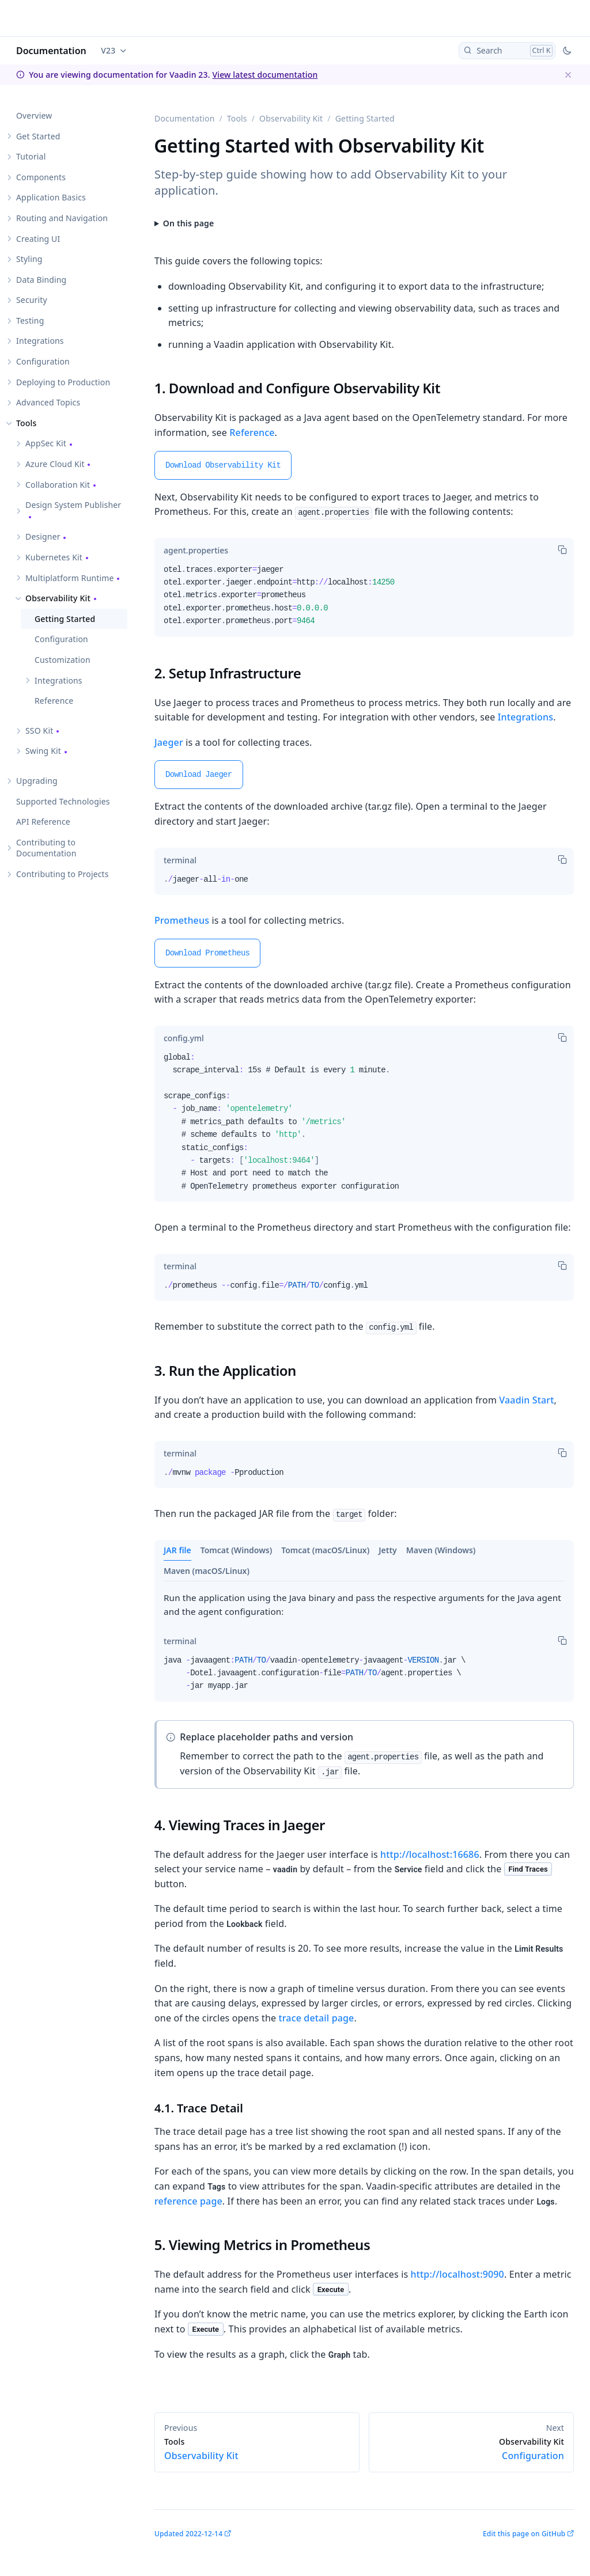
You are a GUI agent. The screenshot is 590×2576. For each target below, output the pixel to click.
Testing (30, 320)
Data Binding (41, 279)
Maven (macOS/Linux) (206, 1570)
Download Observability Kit (223, 465)
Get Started (38, 136)
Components (41, 177)
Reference (54, 700)
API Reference (43, 821)
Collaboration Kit (57, 484)
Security (31, 299)
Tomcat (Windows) (237, 1550)
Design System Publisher (73, 504)
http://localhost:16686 (429, 1854)
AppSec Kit (45, 443)
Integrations (40, 340)
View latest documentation (264, 74)
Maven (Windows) (441, 1550)
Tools (26, 423)
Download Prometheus (207, 953)
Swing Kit (43, 750)
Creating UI (38, 238)
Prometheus (181, 920)
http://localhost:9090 (457, 2274)
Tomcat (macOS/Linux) (325, 1550)
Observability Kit (57, 598)
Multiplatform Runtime (69, 577)
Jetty (388, 1550)
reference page (188, 2201)
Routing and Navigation (62, 218)
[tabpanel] (364, 600)
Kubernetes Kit (53, 557)
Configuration (43, 361)
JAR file (177, 1550)
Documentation (51, 50)
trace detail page (316, 2018)
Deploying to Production (63, 382)
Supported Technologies (63, 801)
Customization (62, 659)
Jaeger (168, 742)
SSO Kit (39, 730)
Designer (42, 536)
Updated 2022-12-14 (188, 2534)
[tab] (196, 550)
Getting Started (65, 618)
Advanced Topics (48, 402)
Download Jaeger (198, 774)
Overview (34, 115)
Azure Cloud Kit (55, 463)
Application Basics (51, 197)
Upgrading (37, 780)
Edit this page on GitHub (524, 2534)
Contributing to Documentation (46, 848)
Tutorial (31, 156)
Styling (29, 258)
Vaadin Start (526, 1400)
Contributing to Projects (62, 873)
